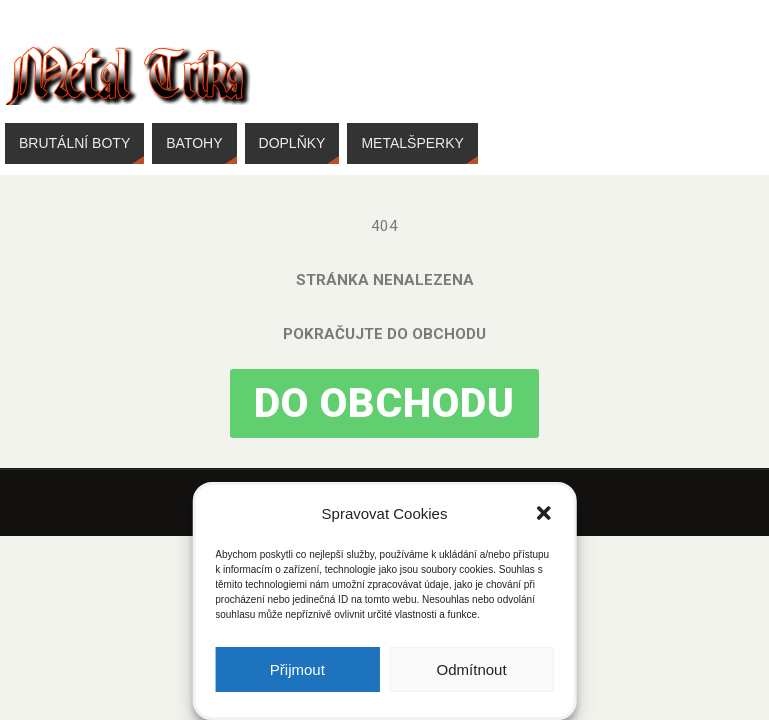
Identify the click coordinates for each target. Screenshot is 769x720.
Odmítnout (472, 669)
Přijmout (297, 669)
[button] (544, 513)
